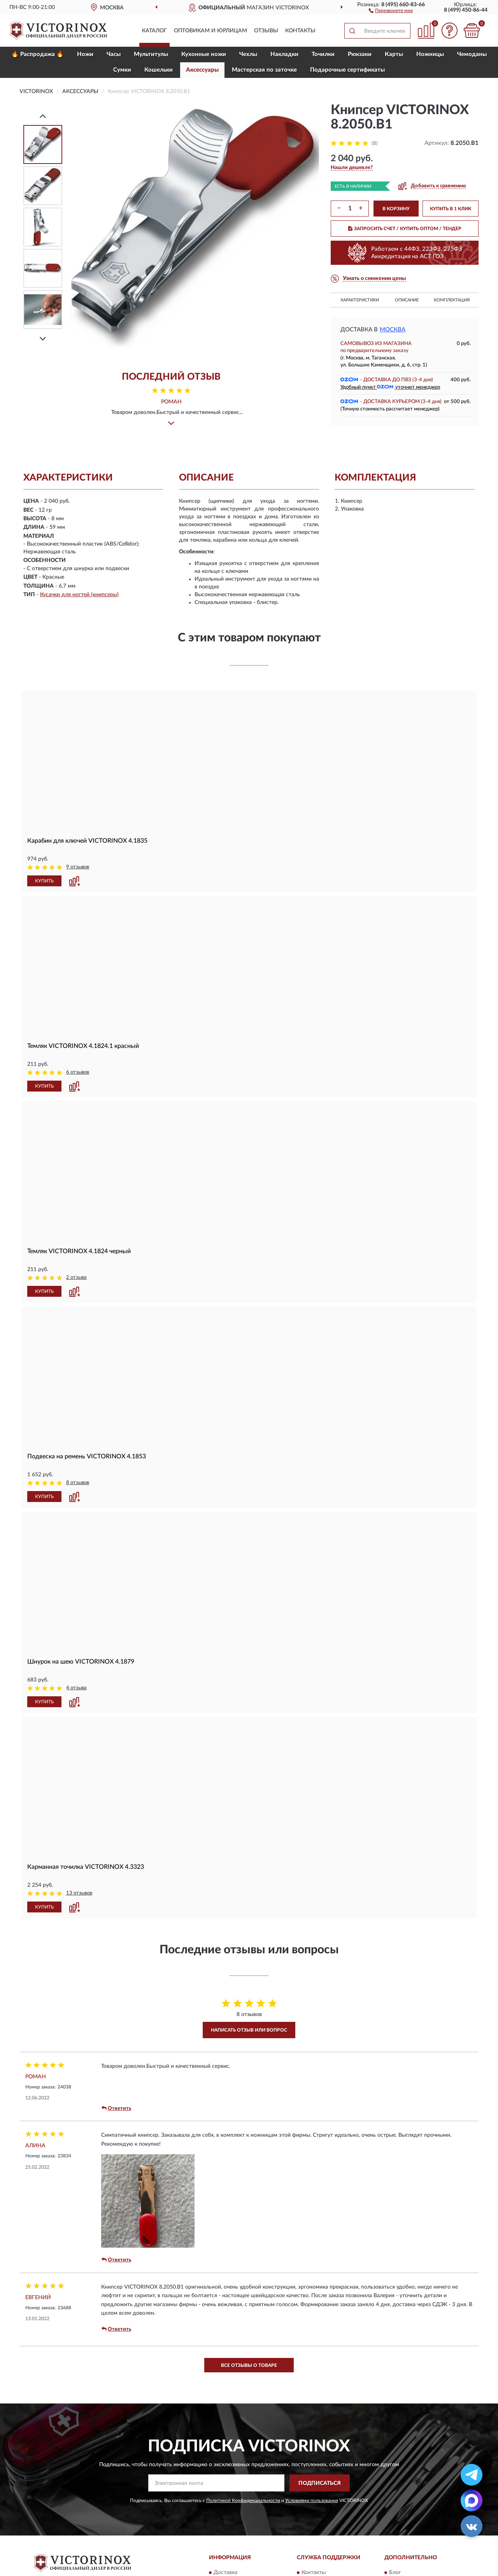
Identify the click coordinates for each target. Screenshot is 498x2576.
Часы (114, 54)
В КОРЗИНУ (396, 208)
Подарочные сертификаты (347, 70)
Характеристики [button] (359, 300)
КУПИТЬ (44, 881)
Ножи (85, 54)
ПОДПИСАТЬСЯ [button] (319, 2483)
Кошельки (158, 70)
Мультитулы (151, 54)
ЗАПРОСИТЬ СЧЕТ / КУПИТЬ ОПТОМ (404, 228)
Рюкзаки (360, 54)
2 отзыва (76, 1277)
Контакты (300, 30)
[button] (391, 10)
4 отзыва (76, 1687)
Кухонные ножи (203, 54)
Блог (395, 2572)
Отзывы (266, 30)
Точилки (323, 54)
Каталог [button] (154, 30)
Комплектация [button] (452, 300)
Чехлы (248, 54)
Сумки (122, 70)
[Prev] (42, 115)
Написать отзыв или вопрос (249, 2030)
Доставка (225, 2572)
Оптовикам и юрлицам (210, 30)
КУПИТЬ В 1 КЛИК (450, 208)
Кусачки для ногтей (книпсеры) (79, 594)
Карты (394, 54)
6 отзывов (77, 1072)
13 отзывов (79, 1893)
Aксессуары (202, 70)
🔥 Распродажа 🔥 (37, 54)
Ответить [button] (116, 2108)
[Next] (42, 338)
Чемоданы (472, 54)
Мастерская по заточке (264, 70)
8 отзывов (77, 1482)
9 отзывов (77, 867)
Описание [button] (407, 300)
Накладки (284, 54)
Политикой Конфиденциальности (243, 2500)
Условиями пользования (311, 2500)
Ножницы (430, 54)
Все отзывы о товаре (249, 2365)
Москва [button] (392, 330)
